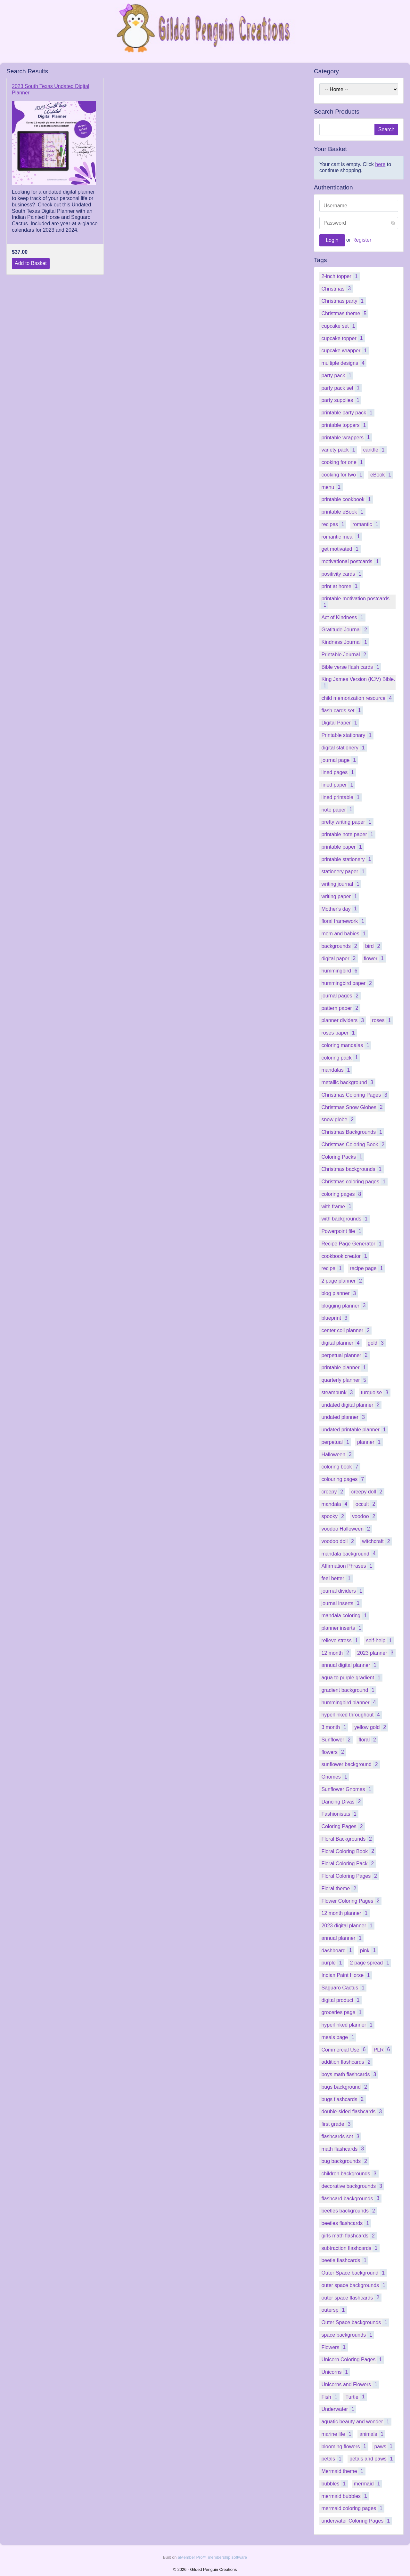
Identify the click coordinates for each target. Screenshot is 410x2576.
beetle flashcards (344, 2260)
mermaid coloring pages (352, 2508)
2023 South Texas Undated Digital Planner (50, 89)
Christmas (337, 288)
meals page (338, 2037)
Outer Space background (354, 2272)
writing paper (340, 896)
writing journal (341, 884)
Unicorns (335, 2372)
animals (372, 2434)
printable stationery (347, 859)
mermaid (368, 2483)
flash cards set (342, 710)
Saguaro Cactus (343, 1987)
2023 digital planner (347, 1925)
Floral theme (339, 1888)
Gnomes (335, 1776)
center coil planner (346, 1330)
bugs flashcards (343, 2099)
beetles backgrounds (349, 2210)
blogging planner (344, 1305)
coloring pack (340, 1057)
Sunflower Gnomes (347, 1789)
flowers (333, 1752)
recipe (332, 1268)
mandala (335, 1504)
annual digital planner (349, 1665)
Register (362, 240)
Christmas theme (344, 313)
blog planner (339, 1293)
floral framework (343, 921)
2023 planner (376, 1652)
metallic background (348, 1082)
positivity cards (342, 574)
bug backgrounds (345, 2161)
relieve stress (340, 1640)
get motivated (340, 549)
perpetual (336, 1442)
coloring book (340, 1466)
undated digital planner (351, 1404)
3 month (334, 1727)
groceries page (342, 2012)
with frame (337, 1206)
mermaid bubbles (345, 2496)
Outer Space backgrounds (355, 2322)
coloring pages (342, 1194)
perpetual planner (345, 1355)
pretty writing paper (347, 822)
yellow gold (371, 1727)
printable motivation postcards (355, 602)
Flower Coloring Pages (351, 1900)
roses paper (339, 1032)
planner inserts (342, 1628)
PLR (383, 2049)
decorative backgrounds (352, 2186)
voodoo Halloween (346, 1528)
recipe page (367, 1268)
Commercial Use (344, 2049)
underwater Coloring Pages (356, 2520)
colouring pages (343, 1479)
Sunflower (336, 1739)
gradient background (348, 1690)
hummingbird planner (349, 1702)
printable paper (342, 847)
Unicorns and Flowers (350, 2384)
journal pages (340, 995)
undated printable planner (354, 1429)
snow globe (338, 1119)
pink (369, 1950)
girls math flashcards (349, 2235)
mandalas (336, 1070)
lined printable (341, 797)
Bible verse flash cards (351, 667)
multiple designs (343, 363)
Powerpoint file (342, 1231)
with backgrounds (345, 1218)
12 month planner (345, 1913)
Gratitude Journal (345, 629)
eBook (381, 474)
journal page (339, 760)
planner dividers (343, 1020)
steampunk (338, 1392)
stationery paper (343, 871)
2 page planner (342, 1280)
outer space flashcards (351, 2297)
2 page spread (370, 1962)
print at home (340, 586)
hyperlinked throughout (351, 1714)
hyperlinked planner (347, 2024)
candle (375, 449)
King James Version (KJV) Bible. (358, 682)
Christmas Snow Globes (353, 1107)
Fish (330, 2396)
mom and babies (344, 933)
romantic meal (341, 536)
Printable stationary (347, 735)
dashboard (337, 1950)
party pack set (341, 387)
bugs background (345, 2087)
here (380, 164)
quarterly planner (344, 1380)
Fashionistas (339, 1814)
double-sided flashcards (352, 2111)
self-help (380, 1640)
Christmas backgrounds (352, 1169)
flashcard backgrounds (351, 2198)
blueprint (335, 1318)
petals (332, 2458)
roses (382, 1020)
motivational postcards (351, 561)
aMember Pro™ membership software (212, 2557)
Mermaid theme (343, 2471)
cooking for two (342, 474)
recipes (333, 524)
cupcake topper (343, 338)
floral (368, 1739)
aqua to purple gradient (351, 1677)
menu (331, 487)
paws (384, 2446)
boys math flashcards (349, 2074)
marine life (337, 2434)
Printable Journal (344, 654)
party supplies (341, 400)
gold (377, 1343)
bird (373, 946)
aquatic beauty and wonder (356, 2421)
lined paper (338, 784)
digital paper (339, 958)
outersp (334, 2310)
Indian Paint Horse (346, 1975)
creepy (333, 1491)
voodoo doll (338, 1541)
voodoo (364, 1516)
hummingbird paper (347, 983)
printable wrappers (346, 437)
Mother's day (340, 908)
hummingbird (340, 970)
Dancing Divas (342, 1801)
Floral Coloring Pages (350, 1876)
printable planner (344, 1367)
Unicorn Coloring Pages (352, 2359)
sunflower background (350, 1764)
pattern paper (340, 1008)
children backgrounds (349, 2173)
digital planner (341, 1343)
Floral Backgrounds (347, 1839)
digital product (341, 2000)
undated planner (344, 1417)
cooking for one (343, 462)
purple (332, 1962)
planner (370, 1442)
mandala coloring (345, 1615)
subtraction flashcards (350, 2248)
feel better (336, 1578)
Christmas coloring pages (354, 1181)
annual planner (342, 1938)
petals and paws (372, 2458)
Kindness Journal (345, 642)
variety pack (339, 449)
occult (366, 1504)
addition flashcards (347, 2062)
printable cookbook (347, 499)
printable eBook (343, 512)
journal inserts (341, 1603)
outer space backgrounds (354, 2285)
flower (375, 958)
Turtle (356, 2396)
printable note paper (348, 834)
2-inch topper (340, 276)
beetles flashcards (346, 2223)
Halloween (337, 1454)
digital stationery (344, 747)
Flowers (334, 2347)
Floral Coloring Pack (348, 1863)
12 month (336, 1652)
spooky (333, 1516)
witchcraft (377, 1541)
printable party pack (347, 412)
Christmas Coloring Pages (355, 1095)
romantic (366, 524)
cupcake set (339, 326)
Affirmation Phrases (347, 1566)
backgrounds (340, 946)
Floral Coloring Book (348, 1851)
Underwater (338, 2409)
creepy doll (367, 1491)
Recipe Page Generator (352, 1243)
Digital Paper (340, 722)
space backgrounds (347, 2335)
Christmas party (343, 301)
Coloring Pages (343, 1826)
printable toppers (344, 425)
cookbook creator (345, 1256)
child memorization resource (357, 698)
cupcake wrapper (345, 350)
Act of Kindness (343, 617)
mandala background (349, 1553)
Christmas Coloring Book (353, 1144)
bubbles (334, 2483)
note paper (337, 809)
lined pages (338, 772)
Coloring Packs (342, 1156)
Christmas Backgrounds (352, 1132)
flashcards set (341, 2136)
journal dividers (342, 1591)
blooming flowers (344, 2446)
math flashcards (343, 2148)
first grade (336, 2124)
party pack (337, 375)
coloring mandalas (346, 1045)
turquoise (375, 1392)
